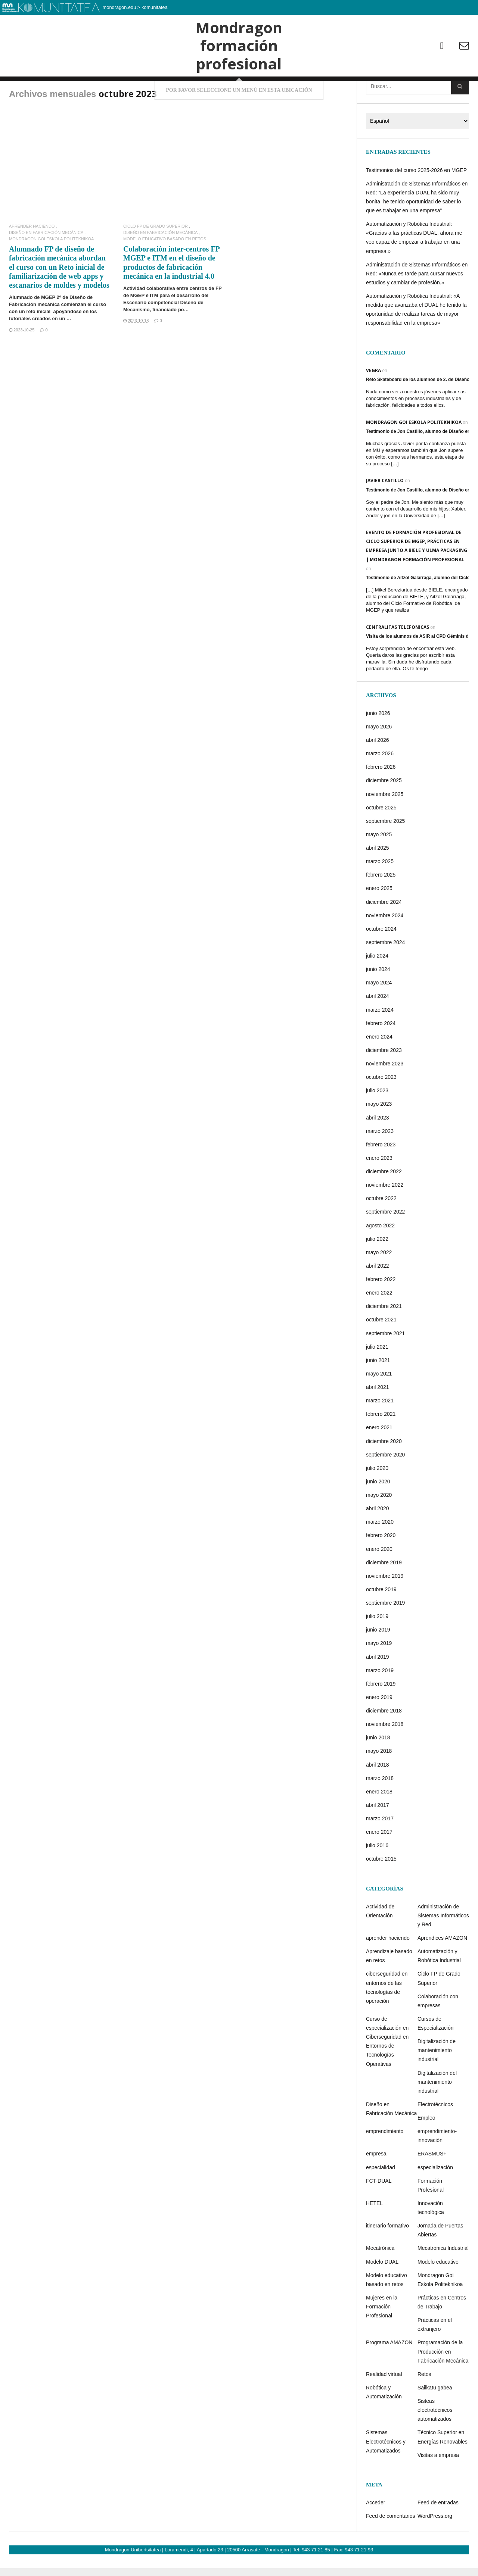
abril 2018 (377, 1795)
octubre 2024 (381, 959)
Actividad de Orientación (380, 1940)
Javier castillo (385, 511)
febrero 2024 (380, 1053)
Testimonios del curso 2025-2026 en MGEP (416, 200)
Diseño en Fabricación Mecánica (46, 263)
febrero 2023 (380, 1174)
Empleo (426, 2148)
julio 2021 (377, 1377)
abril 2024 (377, 1026)
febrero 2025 (380, 905)
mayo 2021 (379, 1404)
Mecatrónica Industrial (443, 2278)
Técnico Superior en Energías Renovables (443, 2467)
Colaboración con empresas (438, 2030)
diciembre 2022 (384, 1202)
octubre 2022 (381, 1228)
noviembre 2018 (384, 1754)
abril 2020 (377, 1539)
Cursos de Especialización (436, 2053)
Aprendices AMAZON (442, 1968)
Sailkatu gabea (435, 2418)
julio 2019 (377, 1646)
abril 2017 (377, 1835)
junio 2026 (378, 743)
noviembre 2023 (384, 1094)
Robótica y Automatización (384, 2422)
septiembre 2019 (385, 1633)
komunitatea (155, 7)
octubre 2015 (381, 1889)
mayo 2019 (379, 1673)
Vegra (373, 400)
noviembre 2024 (384, 945)
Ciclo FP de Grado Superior (155, 257)
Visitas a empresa (438, 2485)
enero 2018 (379, 1821)
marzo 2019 (380, 1700)
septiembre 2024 (385, 972)
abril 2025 (377, 878)
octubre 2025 (381, 837)
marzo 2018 (380, 1808)
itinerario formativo (387, 2256)
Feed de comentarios (390, 2546)
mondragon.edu (119, 7)
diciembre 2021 (384, 1336)
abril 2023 (377, 1147)
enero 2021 (379, 1458)
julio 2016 (377, 1876)
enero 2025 (379, 918)
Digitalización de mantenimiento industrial (437, 2080)
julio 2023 (377, 1121)
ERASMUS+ (432, 2184)
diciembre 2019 (384, 1592)
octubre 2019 (381, 1620)
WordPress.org (435, 2546)
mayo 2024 (379, 1013)
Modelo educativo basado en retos (164, 269)
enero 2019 (379, 1727)
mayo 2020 (379, 1525)
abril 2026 (377, 770)
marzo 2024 (380, 1040)
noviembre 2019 (384, 1606)
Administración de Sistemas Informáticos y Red (443, 1945)
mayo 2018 (379, 1781)
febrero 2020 (380, 1565)
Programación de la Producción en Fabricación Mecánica (443, 2382)
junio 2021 (378, 1390)
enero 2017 (379, 1862)
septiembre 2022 (385, 1242)
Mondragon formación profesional (238, 59)
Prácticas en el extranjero (435, 2354)
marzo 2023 (380, 1161)
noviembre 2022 (384, 1215)
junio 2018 (378, 1768)
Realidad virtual (384, 2404)
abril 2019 (377, 1687)
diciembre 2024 (384, 932)
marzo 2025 (380, 891)
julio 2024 (377, 986)
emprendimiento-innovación (437, 2165)
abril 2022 (377, 1296)
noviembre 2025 (384, 824)
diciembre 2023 (384, 1080)
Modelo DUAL (382, 2292)
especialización (435, 2197)
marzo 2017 (380, 1849)
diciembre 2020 (384, 1471)
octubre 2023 (381, 1107)
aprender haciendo (32, 257)
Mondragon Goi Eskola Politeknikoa (51, 269)
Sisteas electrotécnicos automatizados (435, 2440)
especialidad (380, 2197)
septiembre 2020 (385, 1484)
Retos (424, 2404)
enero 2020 (379, 1579)
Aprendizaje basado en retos (389, 1986)
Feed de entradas (438, 2533)
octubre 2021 (381, 1350)
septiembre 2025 (385, 851)
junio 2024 (378, 999)
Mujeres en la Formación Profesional (381, 2337)
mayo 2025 (379, 865)
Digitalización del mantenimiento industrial (437, 2112)
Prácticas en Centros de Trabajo (442, 2332)
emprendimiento (384, 2161)
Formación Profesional (431, 2215)
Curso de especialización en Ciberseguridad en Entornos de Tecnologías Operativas (387, 2071)
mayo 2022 (379, 1282)
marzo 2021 (380, 1431)
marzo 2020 (380, 1552)
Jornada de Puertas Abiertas (440, 2260)
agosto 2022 (380, 1255)
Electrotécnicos (435, 2135)
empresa (376, 2184)
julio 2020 (377, 1498)
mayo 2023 (379, 1134)
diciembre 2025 (384, 811)
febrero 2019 (380, 1714)
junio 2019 (378, 1660)
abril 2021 (377, 1417)
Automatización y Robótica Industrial (439, 1986)
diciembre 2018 (384, 1741)
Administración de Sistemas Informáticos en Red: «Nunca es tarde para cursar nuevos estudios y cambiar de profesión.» (417, 303)
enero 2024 (379, 1067)
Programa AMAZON (389, 2373)
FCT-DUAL (378, 2211)
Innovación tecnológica (431, 2237)
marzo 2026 (380, 784)
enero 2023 (379, 1188)
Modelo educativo (438, 2292)
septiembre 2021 (385, 1363)
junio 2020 (378, 1512)
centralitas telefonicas (397, 657)
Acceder (375, 2533)
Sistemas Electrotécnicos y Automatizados (386, 2471)
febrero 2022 (380, 1309)
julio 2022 (377, 1269)
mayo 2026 (379, 757)
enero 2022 (379, 1323)
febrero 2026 (380, 797)
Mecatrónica (380, 2278)
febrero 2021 (380, 1444)
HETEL (374, 2233)
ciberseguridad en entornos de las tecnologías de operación (386, 2017)
